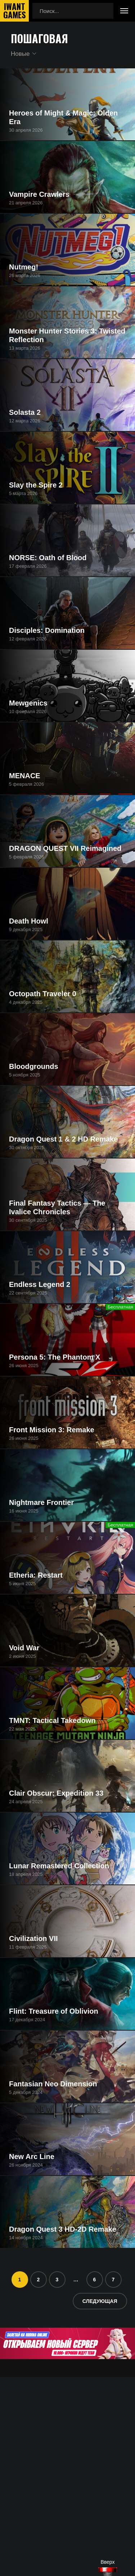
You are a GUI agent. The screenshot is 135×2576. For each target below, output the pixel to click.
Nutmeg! (23, 267)
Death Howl (28, 921)
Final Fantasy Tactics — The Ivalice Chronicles (57, 1207)
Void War (24, 1648)
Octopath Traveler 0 (42, 994)
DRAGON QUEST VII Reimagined (65, 848)
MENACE (24, 776)
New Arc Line (31, 2156)
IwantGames (14, 11)
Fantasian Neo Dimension (53, 2084)
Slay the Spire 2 (36, 485)
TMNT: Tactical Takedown (52, 1720)
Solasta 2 (25, 412)
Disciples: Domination (47, 630)
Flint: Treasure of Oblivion (53, 2011)
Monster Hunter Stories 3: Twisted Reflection (67, 335)
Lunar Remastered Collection (59, 1866)
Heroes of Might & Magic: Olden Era (63, 117)
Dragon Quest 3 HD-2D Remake (62, 2229)
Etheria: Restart (36, 1575)
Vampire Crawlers (39, 194)
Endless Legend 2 (39, 1284)
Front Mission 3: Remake (51, 1430)
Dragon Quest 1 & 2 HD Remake (63, 1139)
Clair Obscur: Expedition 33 (56, 1793)
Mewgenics (28, 703)
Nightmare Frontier (41, 1502)
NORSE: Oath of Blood (48, 558)
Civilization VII (33, 1938)
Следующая (99, 2301)
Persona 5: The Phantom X (54, 1357)
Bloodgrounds (33, 1066)
